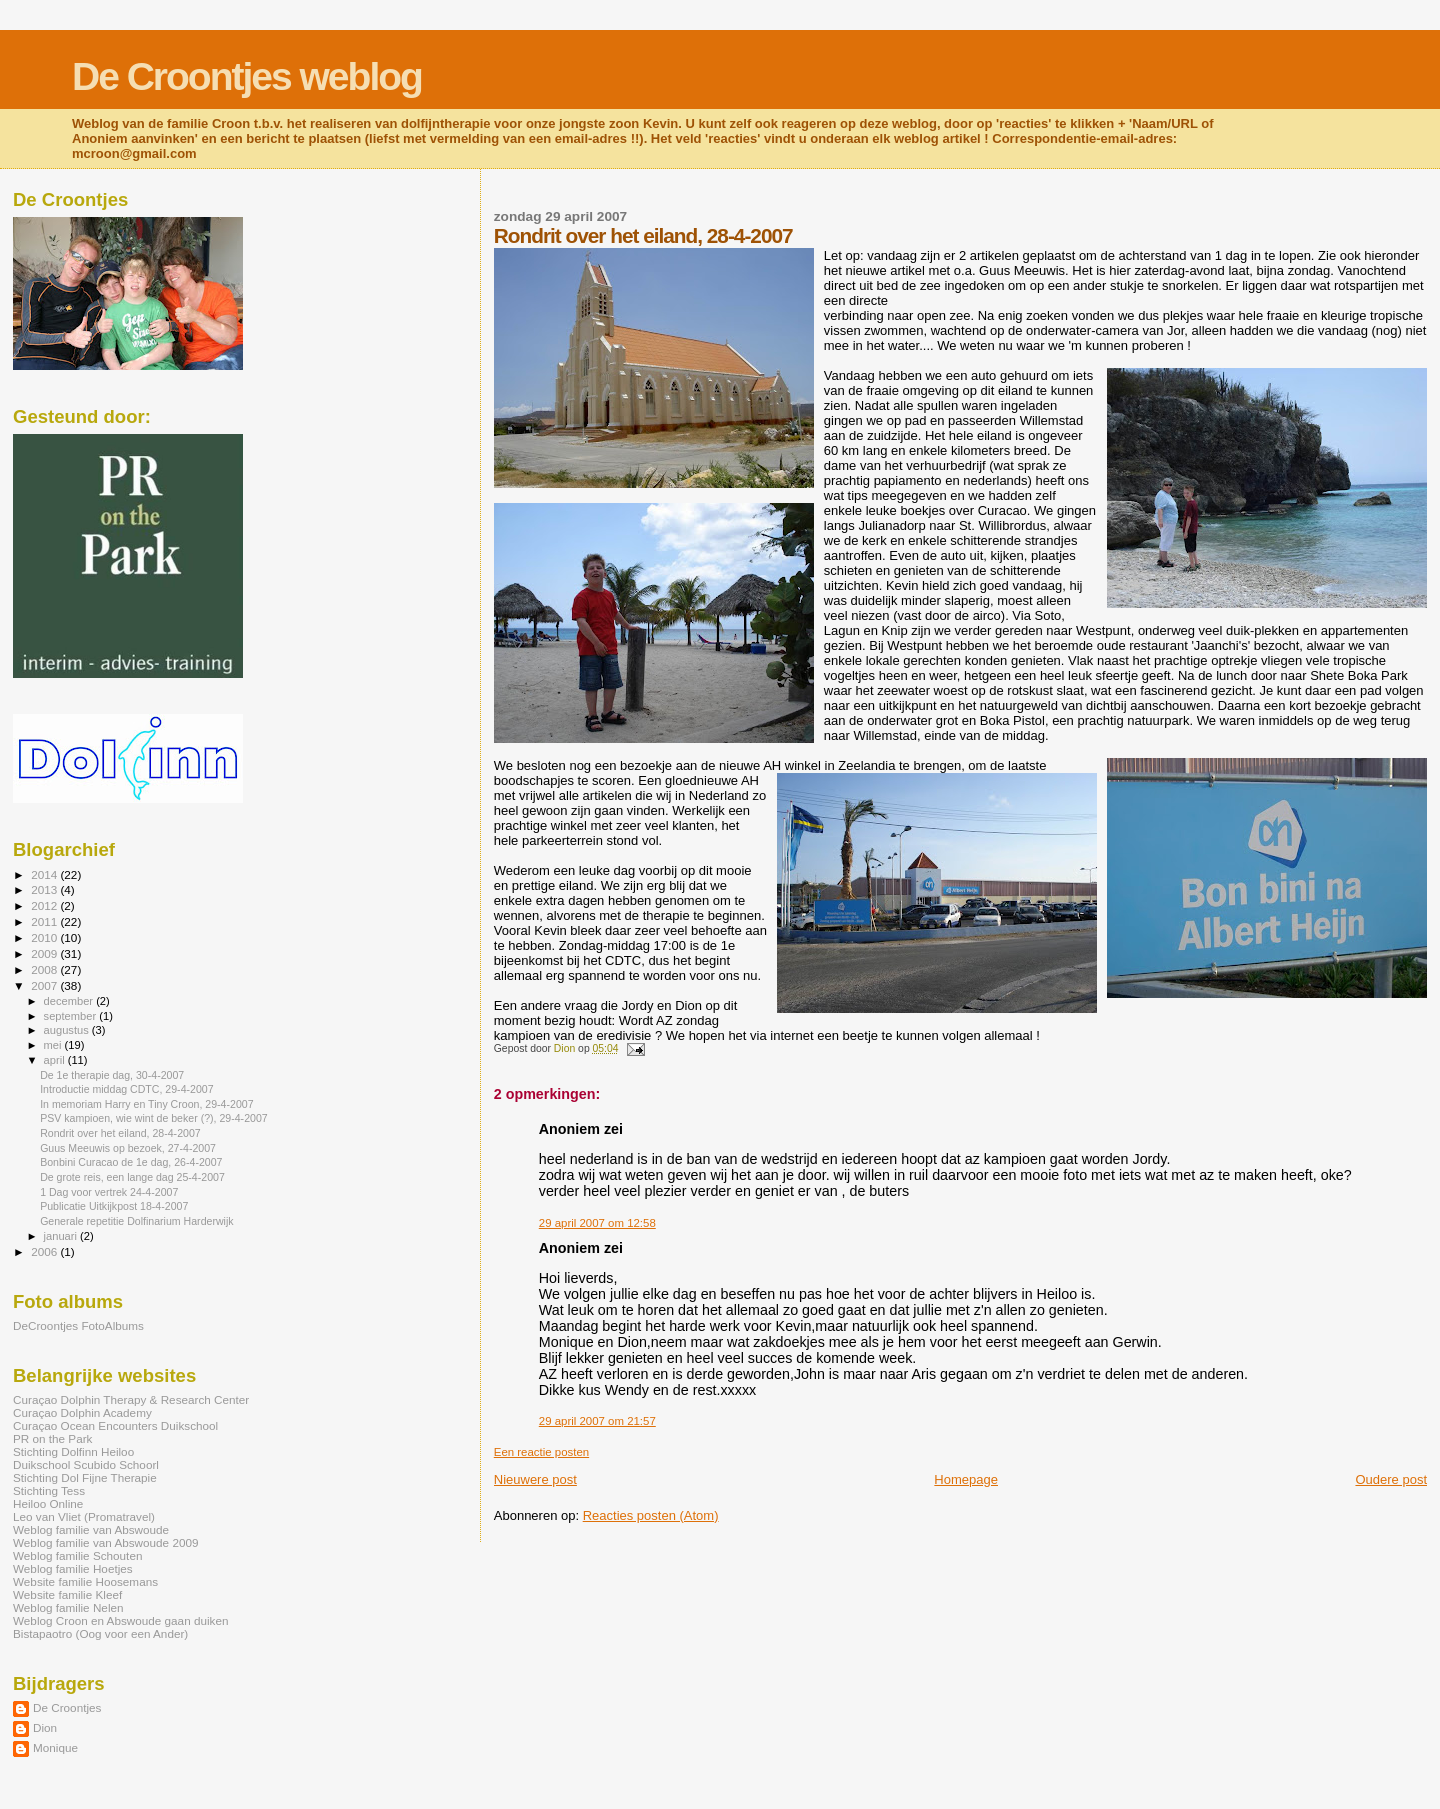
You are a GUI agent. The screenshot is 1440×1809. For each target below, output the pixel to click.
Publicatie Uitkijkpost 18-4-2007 (114, 1206)
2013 (45, 889)
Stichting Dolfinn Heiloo (73, 1451)
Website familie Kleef (67, 1594)
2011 (45, 921)
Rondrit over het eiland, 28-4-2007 (120, 1133)
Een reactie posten (541, 1452)
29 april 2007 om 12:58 (597, 1223)
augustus (68, 1030)
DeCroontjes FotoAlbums (78, 1325)
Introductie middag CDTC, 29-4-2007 (126, 1089)
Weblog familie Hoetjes (73, 1568)
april (56, 1060)
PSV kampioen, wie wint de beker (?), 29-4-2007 (154, 1118)
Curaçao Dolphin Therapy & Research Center (131, 1399)
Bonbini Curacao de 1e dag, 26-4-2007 (131, 1162)
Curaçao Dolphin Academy (82, 1412)
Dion (45, 1727)
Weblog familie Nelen (68, 1607)
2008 (45, 969)
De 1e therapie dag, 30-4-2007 (112, 1075)
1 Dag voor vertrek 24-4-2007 (109, 1192)
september (72, 1016)
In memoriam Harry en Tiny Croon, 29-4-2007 (146, 1104)
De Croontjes (67, 1707)
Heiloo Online (48, 1503)
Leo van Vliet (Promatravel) (84, 1516)
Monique (55, 1747)
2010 (45, 937)
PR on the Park (52, 1438)
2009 (45, 953)
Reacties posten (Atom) (651, 1515)
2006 (45, 1251)
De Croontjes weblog (247, 76)
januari (62, 1236)
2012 (45, 905)
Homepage (966, 1479)
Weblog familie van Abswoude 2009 (105, 1542)
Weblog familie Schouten (77, 1555)
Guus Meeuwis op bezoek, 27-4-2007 (128, 1148)
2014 (45, 874)
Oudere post (1391, 1479)
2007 (45, 985)
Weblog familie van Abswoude (91, 1529)
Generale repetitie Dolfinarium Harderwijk (136, 1221)
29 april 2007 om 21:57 (597, 1421)
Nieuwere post (535, 1479)
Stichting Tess (49, 1490)
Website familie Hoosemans (85, 1581)
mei (54, 1045)
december (70, 1001)
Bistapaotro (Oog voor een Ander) (100, 1633)
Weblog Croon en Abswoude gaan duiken (120, 1620)
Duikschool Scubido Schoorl (86, 1464)
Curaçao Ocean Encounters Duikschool (115, 1425)
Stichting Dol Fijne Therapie (85, 1477)
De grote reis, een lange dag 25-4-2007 (132, 1177)
